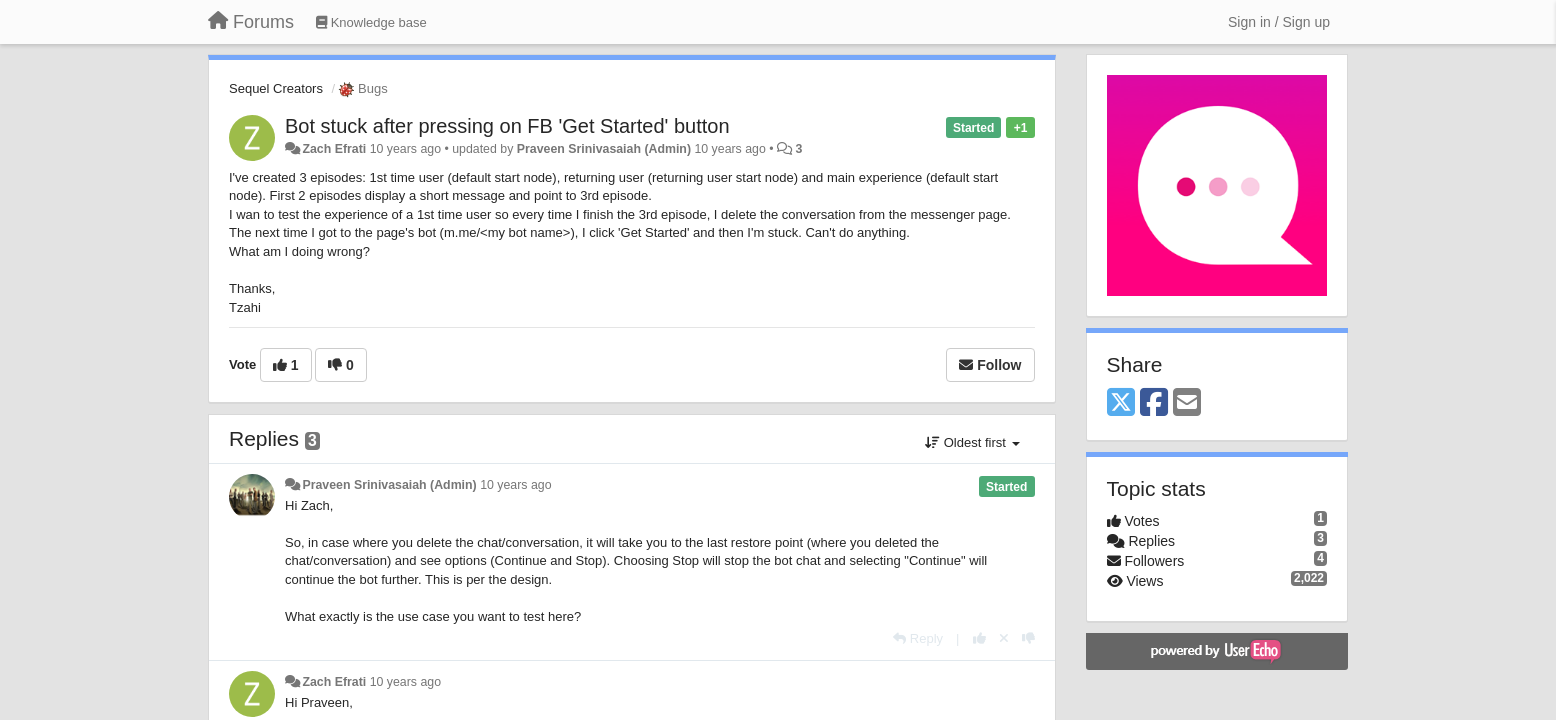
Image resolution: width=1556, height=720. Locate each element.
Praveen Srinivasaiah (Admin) (604, 149)
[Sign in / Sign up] (1279, 22)
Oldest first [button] (972, 442)
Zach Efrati (334, 149)
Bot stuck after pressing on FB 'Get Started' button (507, 126)
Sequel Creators (276, 88)
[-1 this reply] (1028, 638)
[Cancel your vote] (1004, 638)
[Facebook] (1154, 403)
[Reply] (918, 638)
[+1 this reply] (979, 638)
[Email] (1187, 403)
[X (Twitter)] (1121, 403)
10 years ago (515, 485)
